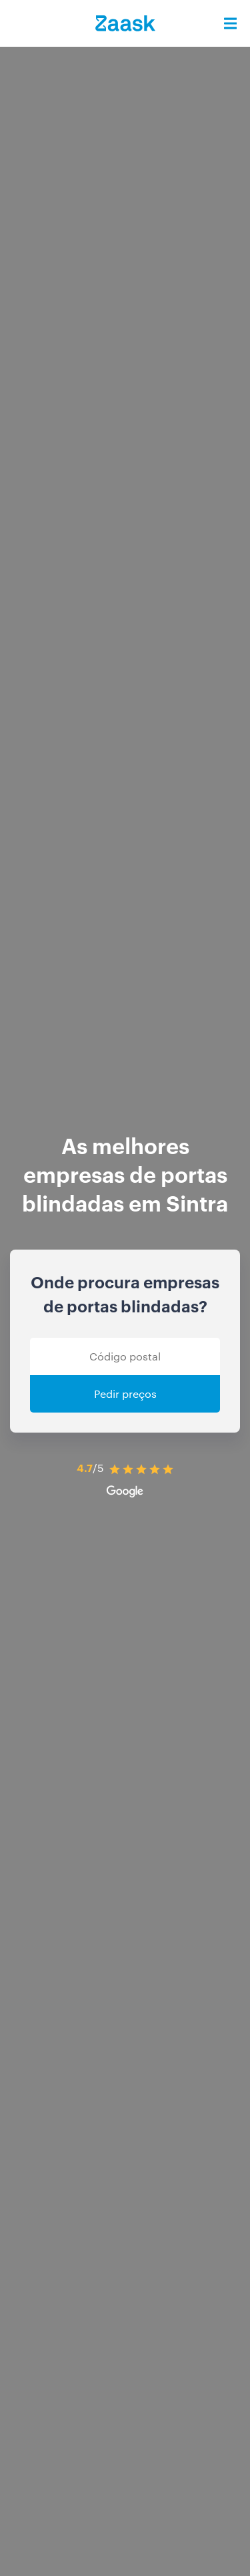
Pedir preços (125, 1394)
